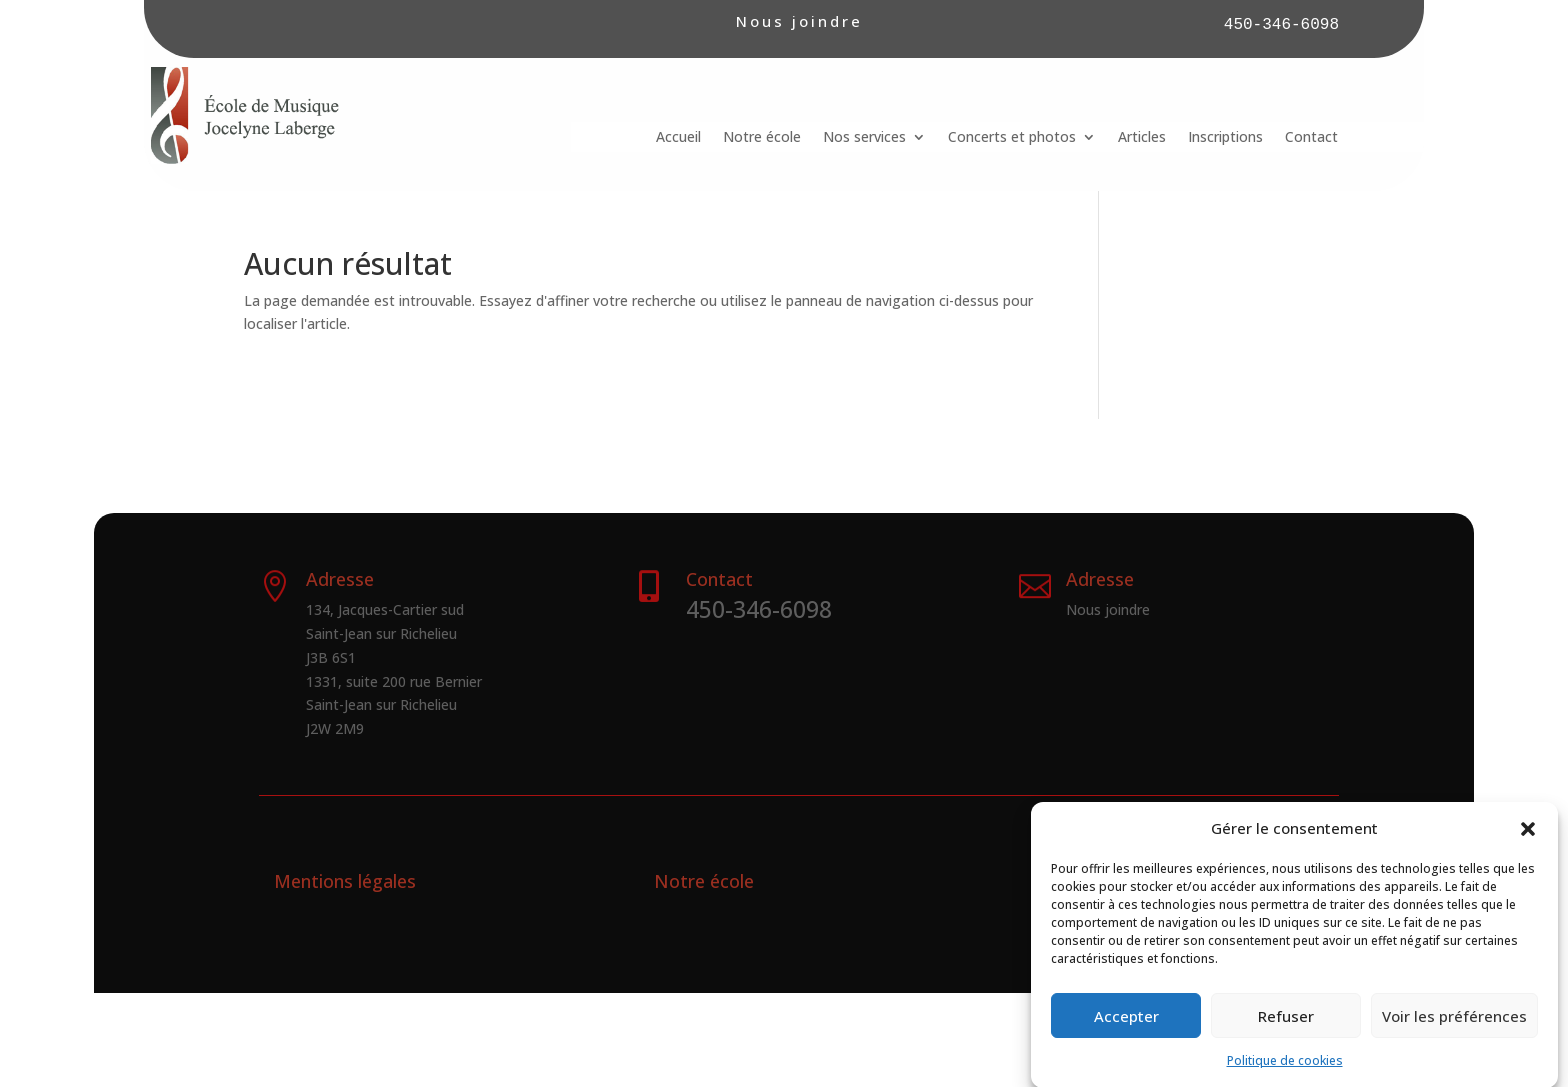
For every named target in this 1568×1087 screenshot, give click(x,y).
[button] (1528, 841)
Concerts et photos (1012, 138)
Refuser (1286, 1028)
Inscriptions (1225, 138)
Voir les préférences (1454, 1028)
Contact (1311, 138)
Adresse (1100, 579)
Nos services (864, 138)
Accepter (1126, 1028)
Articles (1142, 138)
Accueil (678, 138)
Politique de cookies (1285, 1072)
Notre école (762, 138)
